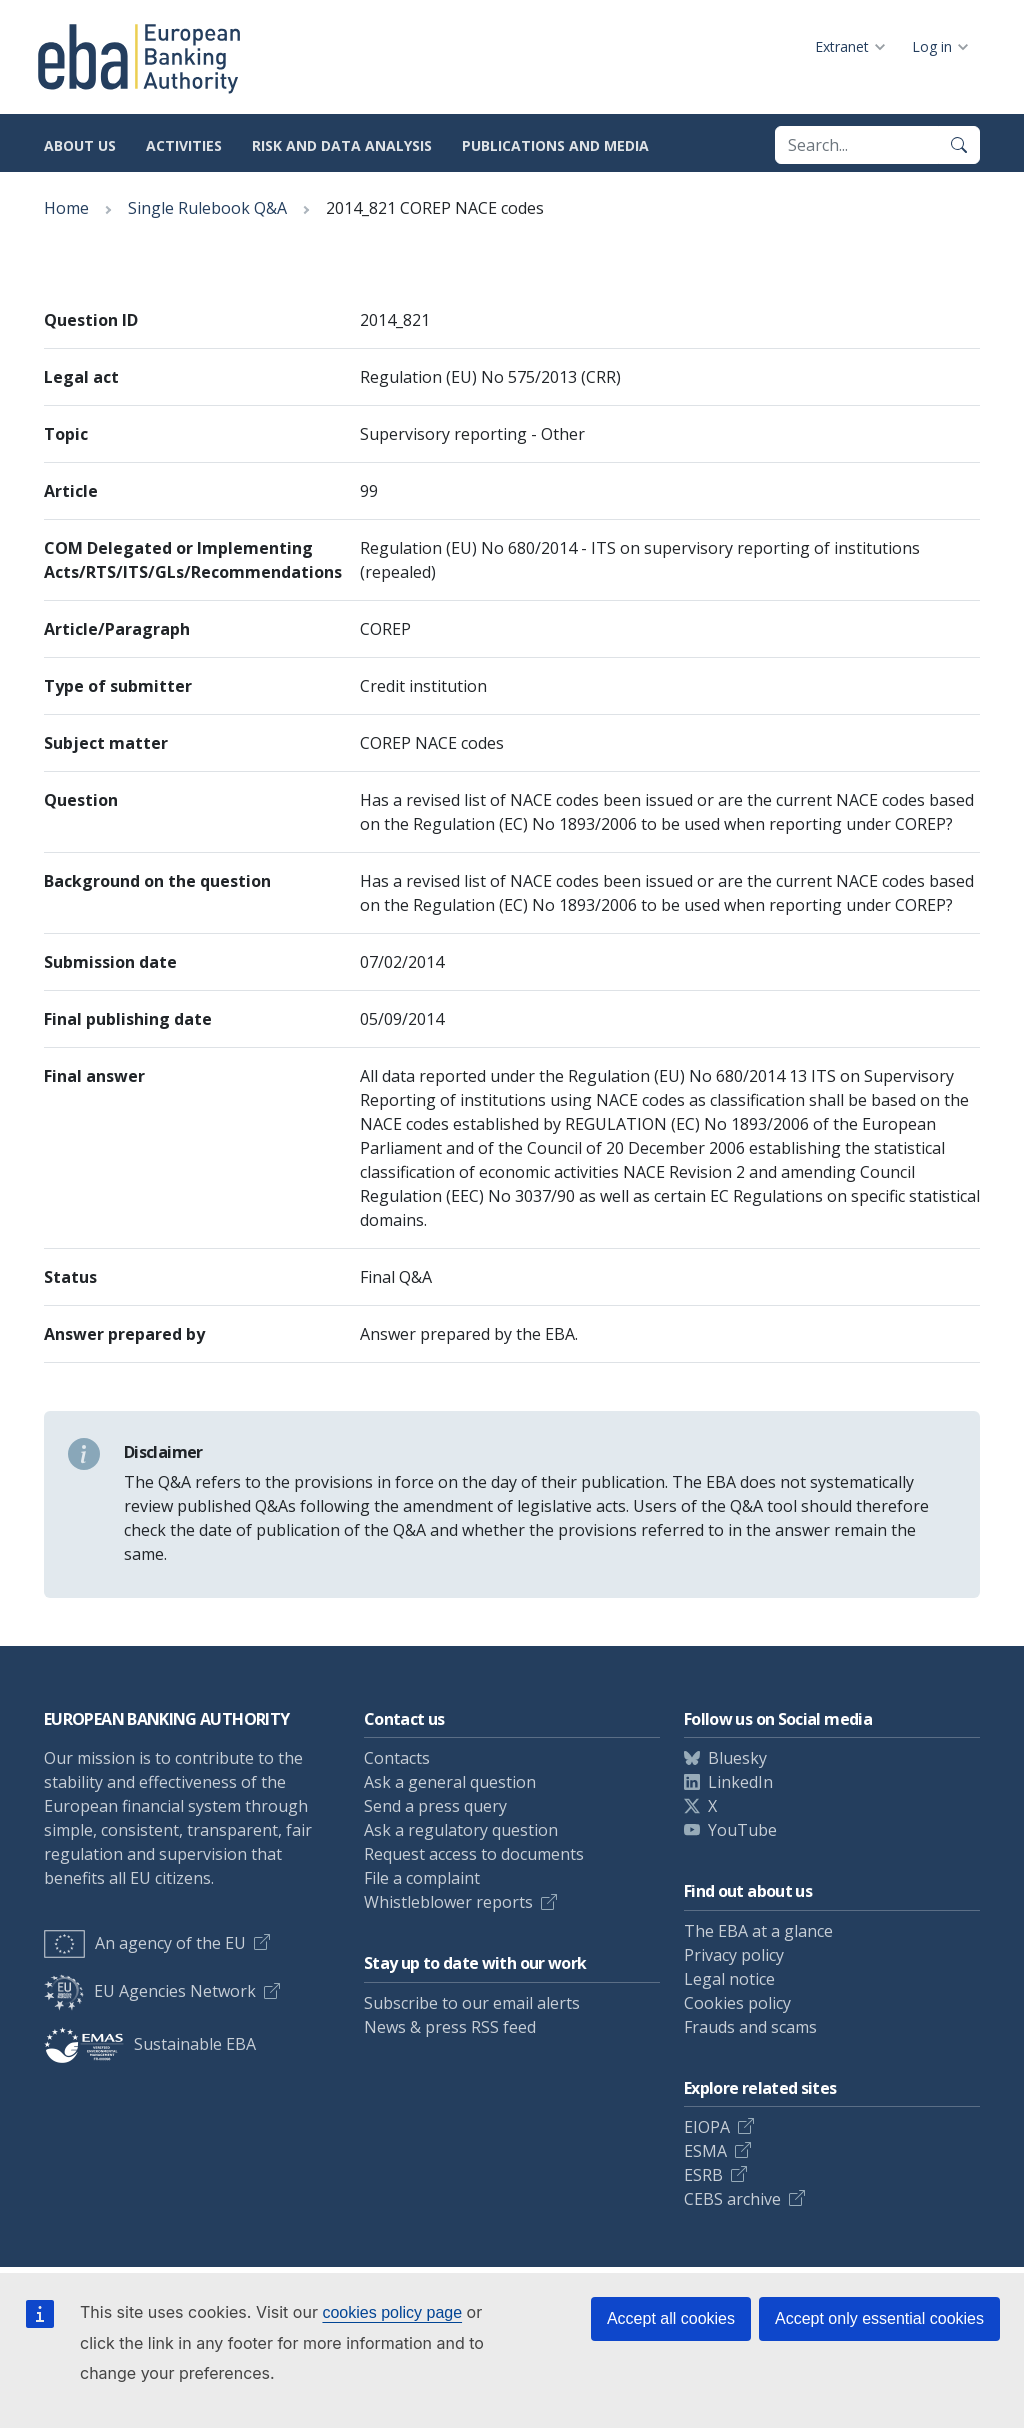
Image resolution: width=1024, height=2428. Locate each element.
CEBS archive (732, 2199)
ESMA (705, 2151)
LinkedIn (740, 1782)
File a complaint (422, 1878)
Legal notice (729, 1979)
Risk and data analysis (342, 145)
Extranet (842, 46)
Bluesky (737, 1758)
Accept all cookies (671, 2318)
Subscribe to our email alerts (472, 2003)
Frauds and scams (750, 2027)
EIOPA (707, 2127)
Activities (184, 145)
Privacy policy (734, 1955)
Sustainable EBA (150, 2044)
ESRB (703, 2175)
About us (80, 145)
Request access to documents (474, 1854)
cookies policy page (392, 2312)
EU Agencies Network (150, 1991)
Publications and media (555, 145)
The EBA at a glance (758, 1931)
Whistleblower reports (448, 1902)
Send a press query (435, 1806)
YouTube (742, 1830)
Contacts (397, 1758)
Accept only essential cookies (879, 2318)
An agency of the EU (145, 1943)
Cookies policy (737, 2003)
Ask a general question (450, 1782)
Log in (932, 46)
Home (66, 208)
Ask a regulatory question (461, 1830)
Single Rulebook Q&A (207, 208)
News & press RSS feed (450, 2027)
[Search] (959, 145)
